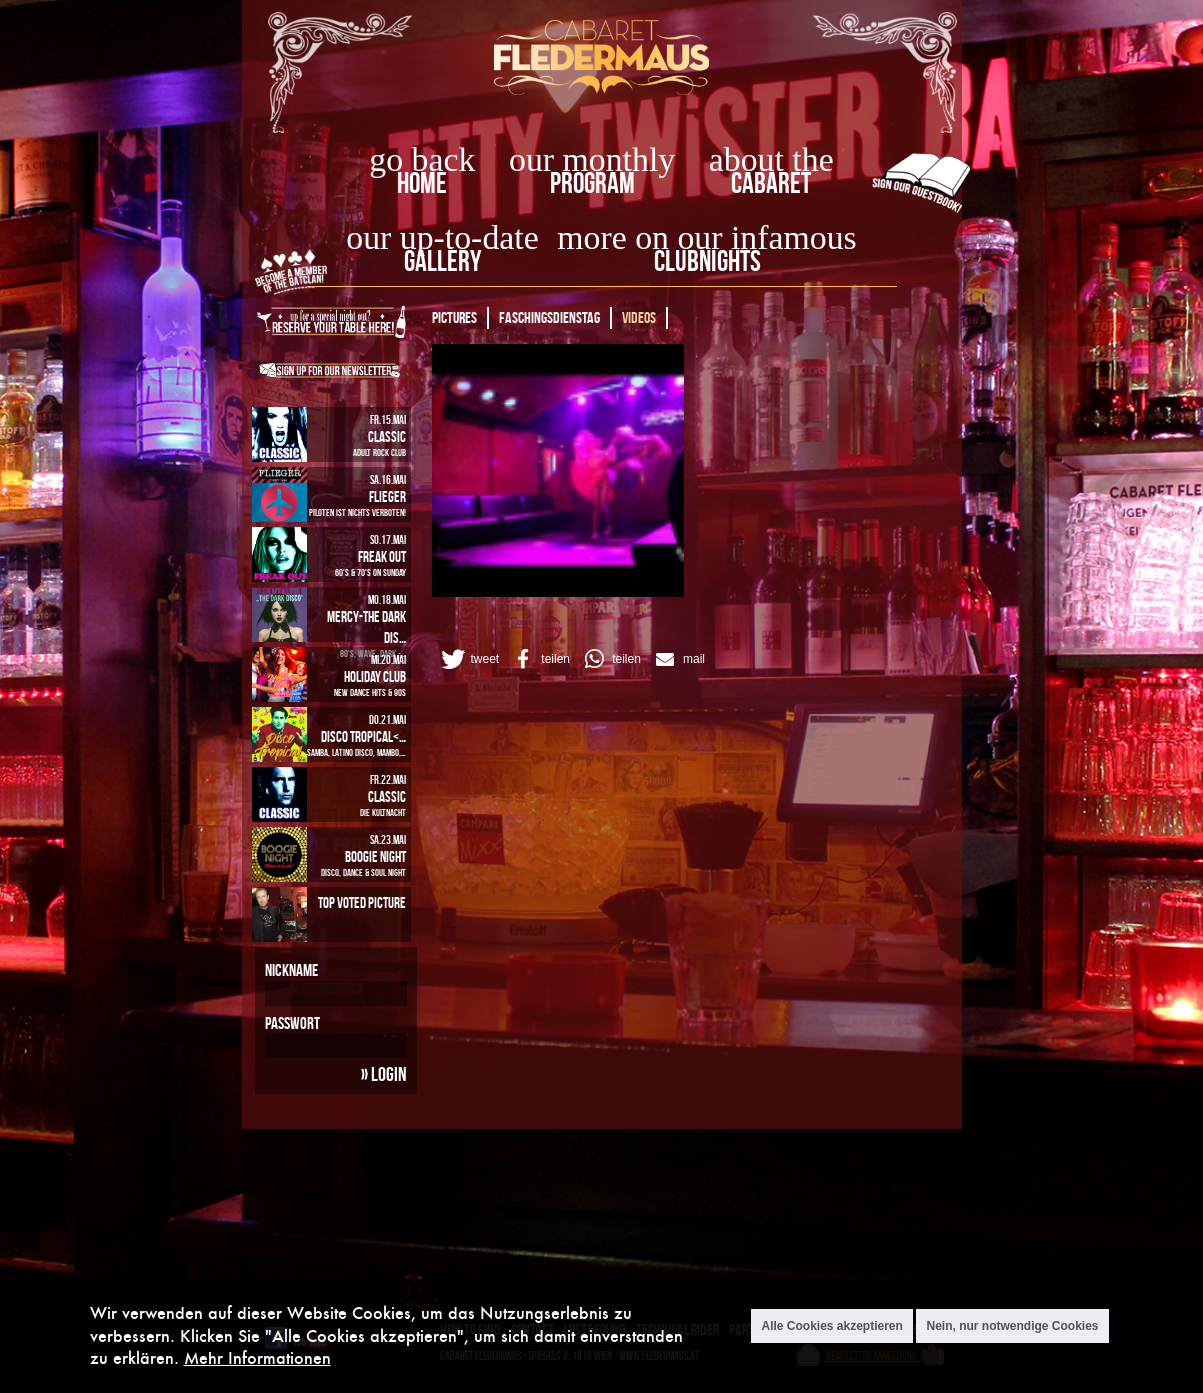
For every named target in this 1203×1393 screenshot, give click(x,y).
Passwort (292, 1023)
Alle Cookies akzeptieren (831, 1326)
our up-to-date (442, 237)
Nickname (291, 970)
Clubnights (707, 260)
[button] (469, 659)
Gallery (442, 260)
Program (592, 182)
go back (422, 159)
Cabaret (771, 182)
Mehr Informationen (257, 1357)
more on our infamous (706, 237)
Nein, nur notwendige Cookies (1012, 1326)
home (422, 182)
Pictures (454, 317)
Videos (639, 317)
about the (771, 159)
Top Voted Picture (362, 902)
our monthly (592, 159)
